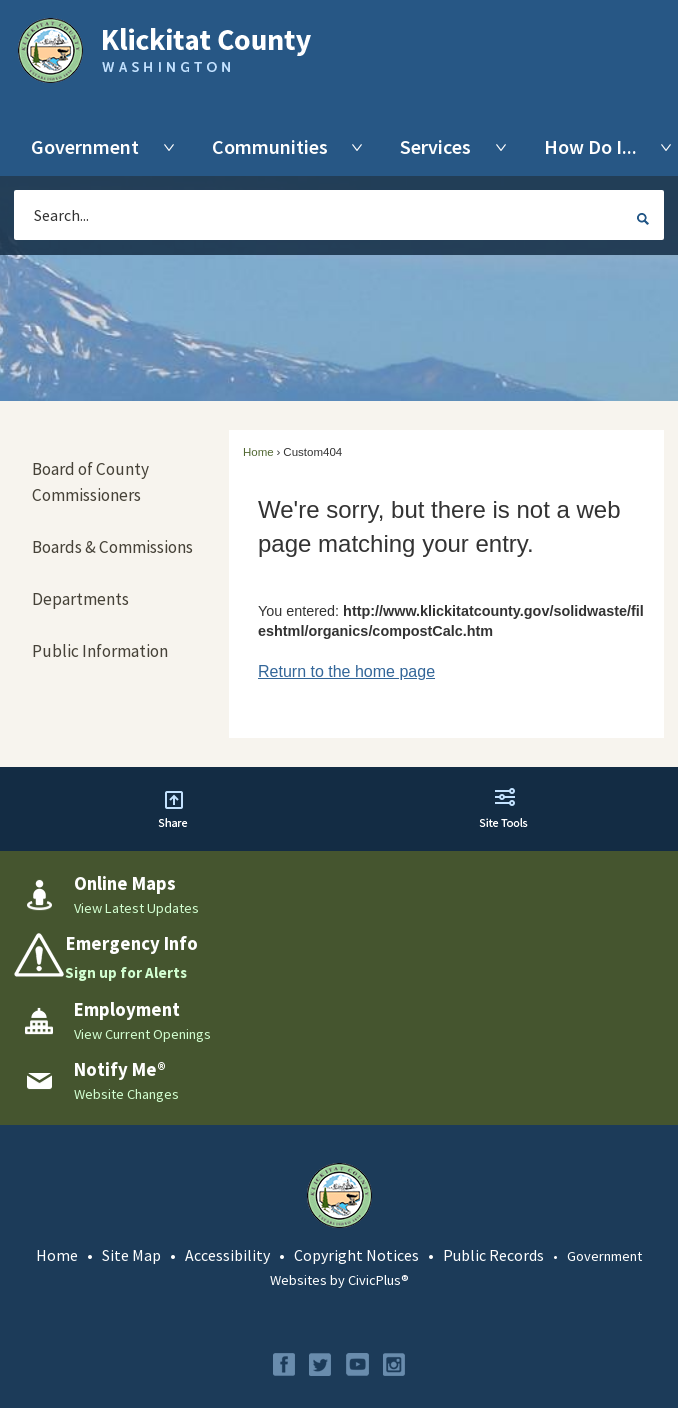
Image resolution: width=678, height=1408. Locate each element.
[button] (643, 218)
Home (258, 452)
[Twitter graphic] (320, 1364)
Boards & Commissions (112, 547)
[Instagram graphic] (394, 1364)
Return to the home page (346, 671)
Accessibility (227, 1255)
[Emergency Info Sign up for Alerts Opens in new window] (338, 958)
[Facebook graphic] (284, 1364)
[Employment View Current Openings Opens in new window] (338, 1021)
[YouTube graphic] (357, 1364)
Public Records (493, 1255)
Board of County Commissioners (90, 482)
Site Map (131, 1255)
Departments (80, 599)
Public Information (100, 651)
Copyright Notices (356, 1255)
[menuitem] (90, 147)
